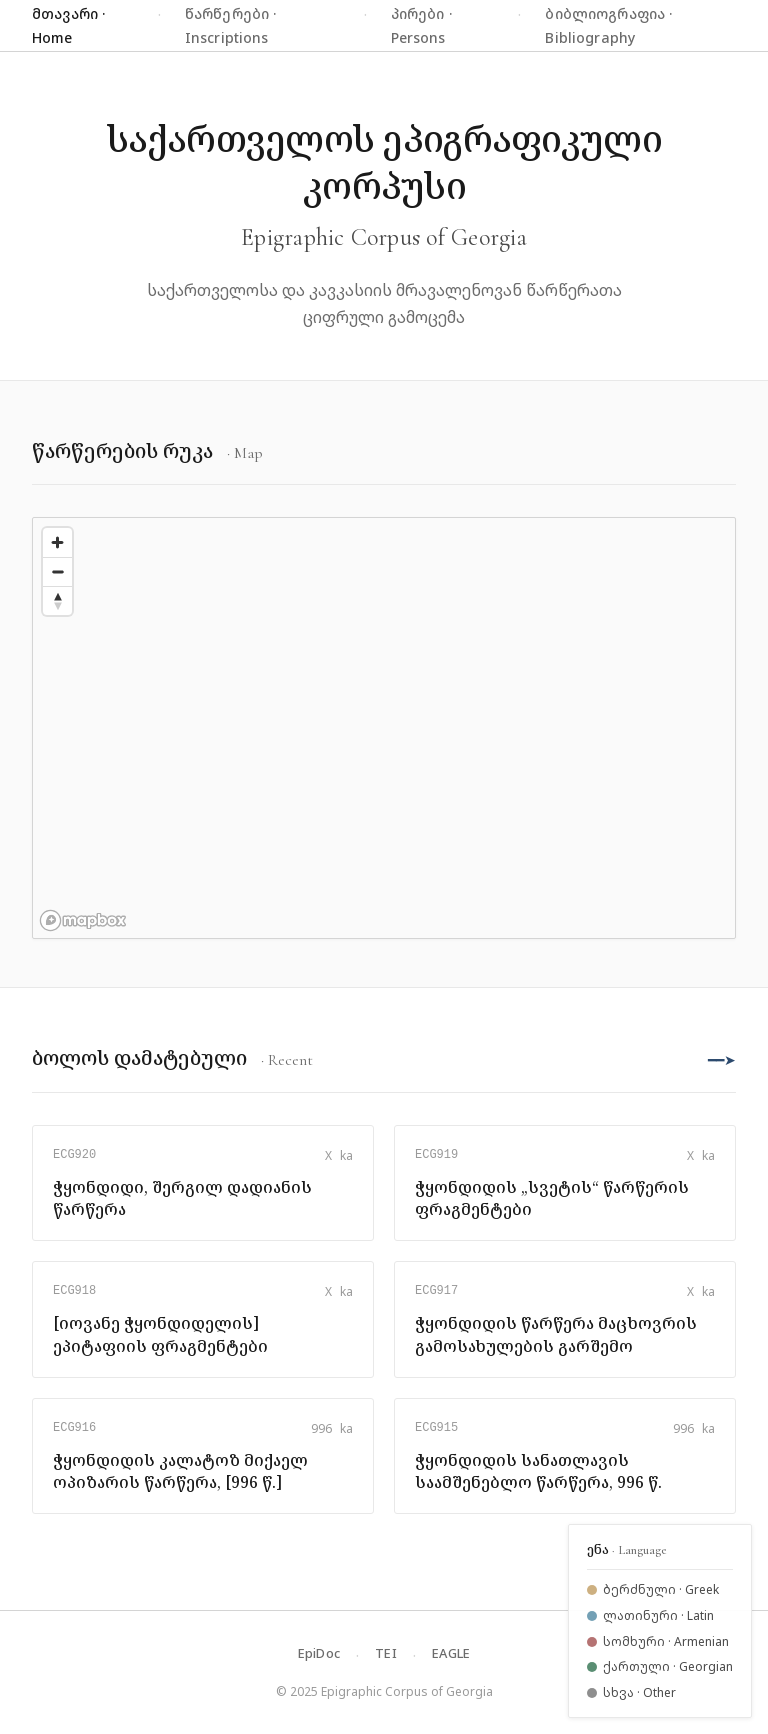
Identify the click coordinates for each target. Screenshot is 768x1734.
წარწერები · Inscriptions (231, 25)
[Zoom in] (57, 542)
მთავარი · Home (68, 25)
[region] (384, 728)
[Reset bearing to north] (57, 600)
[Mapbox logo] (83, 920)
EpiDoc (319, 1653)
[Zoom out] (57, 571)
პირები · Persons (421, 25)
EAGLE (451, 1653)
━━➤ (722, 1059)
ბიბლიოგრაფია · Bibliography (608, 25)
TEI (386, 1653)
